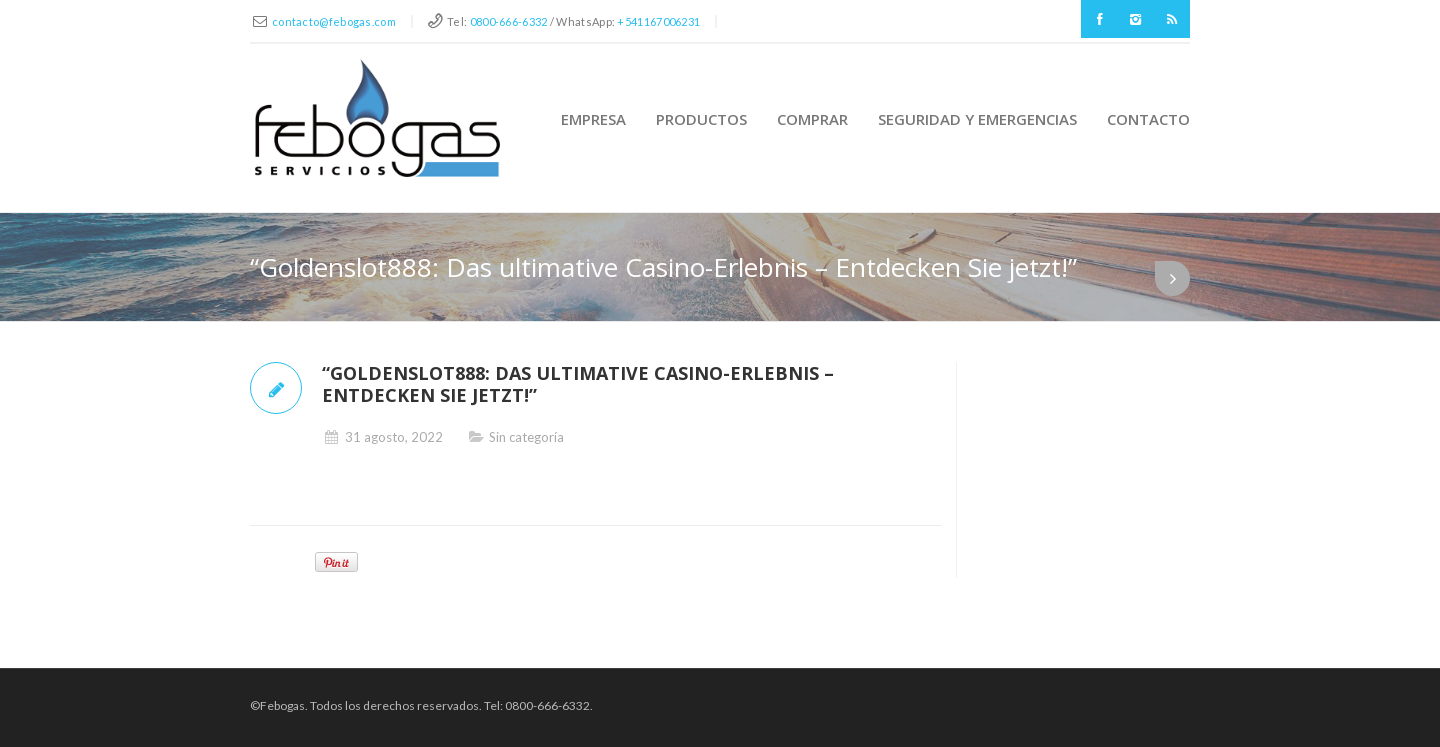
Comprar (812, 119)
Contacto (1148, 119)
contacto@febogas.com (334, 21)
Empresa (593, 119)
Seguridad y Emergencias (977, 119)
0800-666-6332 (509, 21)
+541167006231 (658, 21)
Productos (701, 119)
